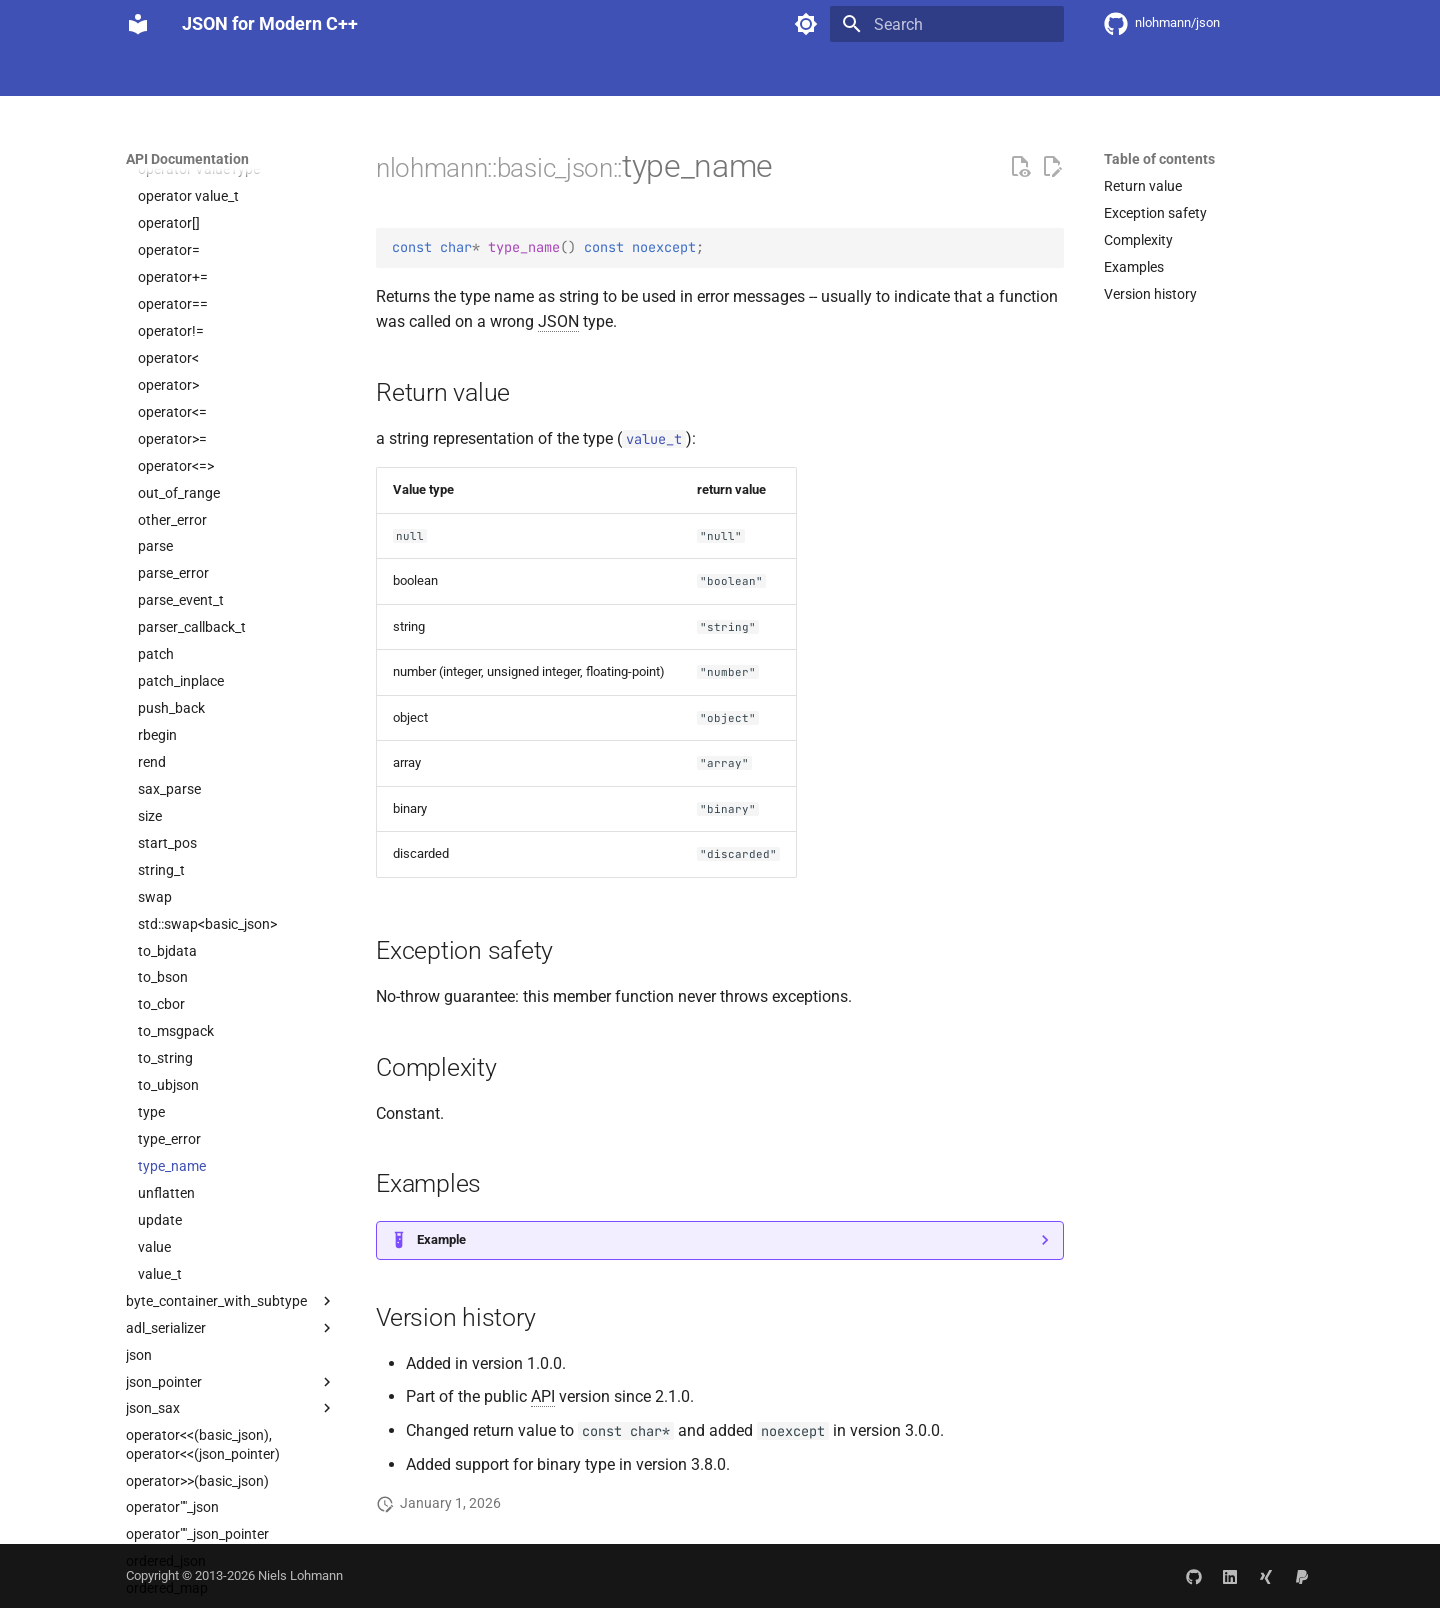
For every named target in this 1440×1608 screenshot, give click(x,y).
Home (144, 73)
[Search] (947, 24)
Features (214, 73)
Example (441, 1239)
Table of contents (1159, 159)
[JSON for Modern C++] (138, 24)
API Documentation (419, 73)
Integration (300, 73)
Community (540, 73)
